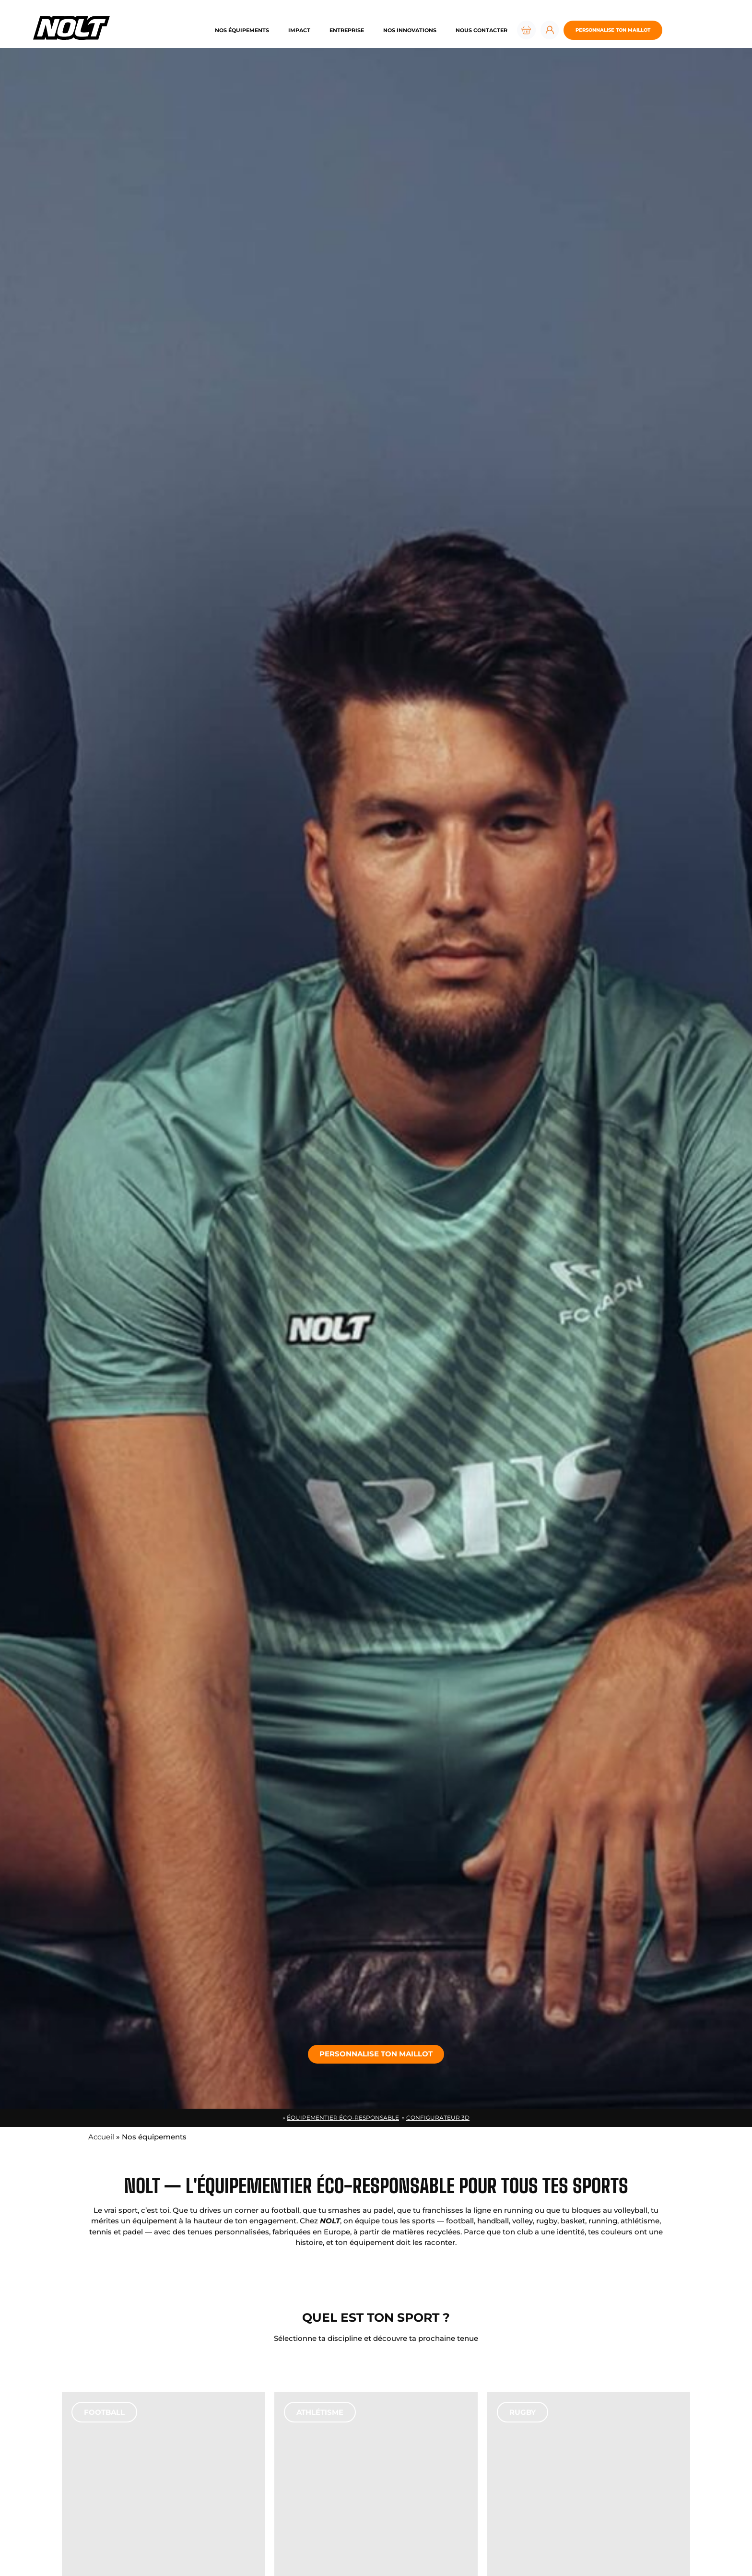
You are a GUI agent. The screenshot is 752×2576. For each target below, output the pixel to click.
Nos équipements (242, 30)
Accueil (101, 2136)
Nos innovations (409, 30)
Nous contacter (481, 30)
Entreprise (346, 30)
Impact (299, 30)
